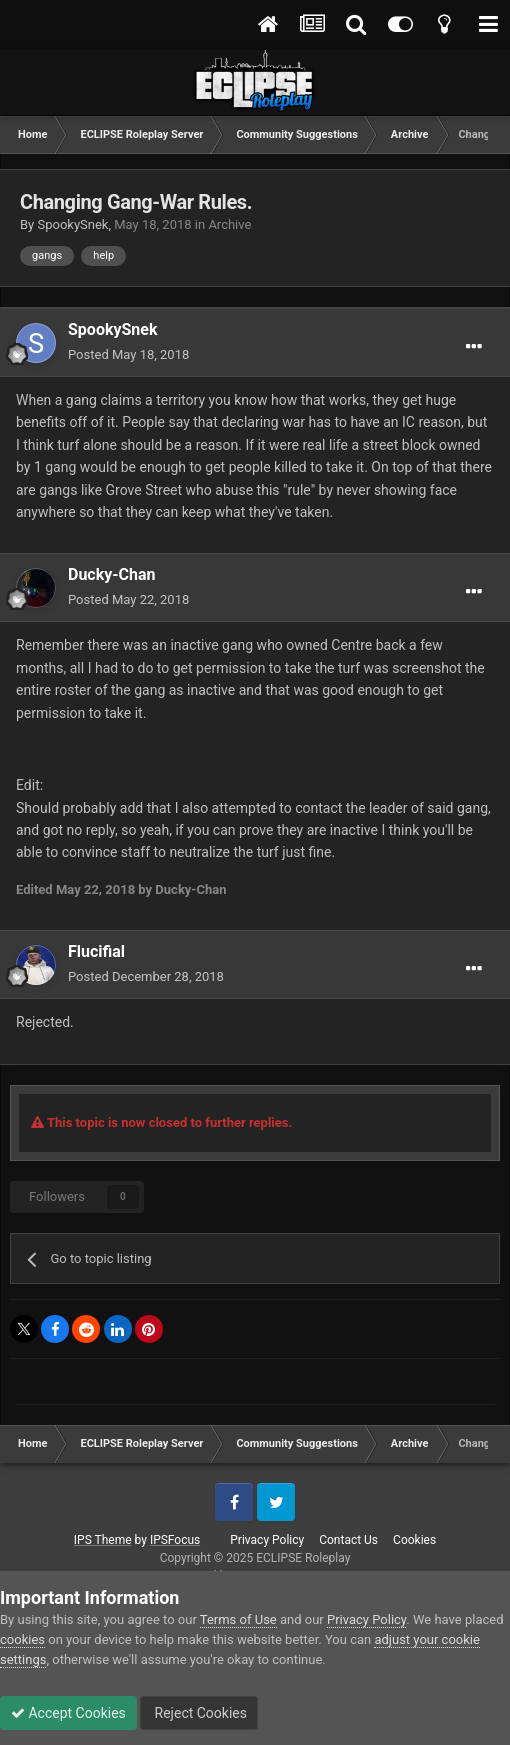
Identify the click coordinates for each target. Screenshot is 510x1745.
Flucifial (96, 951)
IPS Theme (103, 1540)
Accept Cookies (68, 1713)
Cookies (414, 1540)
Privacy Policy (267, 1540)
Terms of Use (238, 1619)
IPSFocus (175, 1540)
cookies (22, 1639)
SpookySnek (72, 224)
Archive (229, 224)
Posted (128, 354)
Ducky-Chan (112, 574)
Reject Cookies (199, 1713)
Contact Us (348, 1540)
